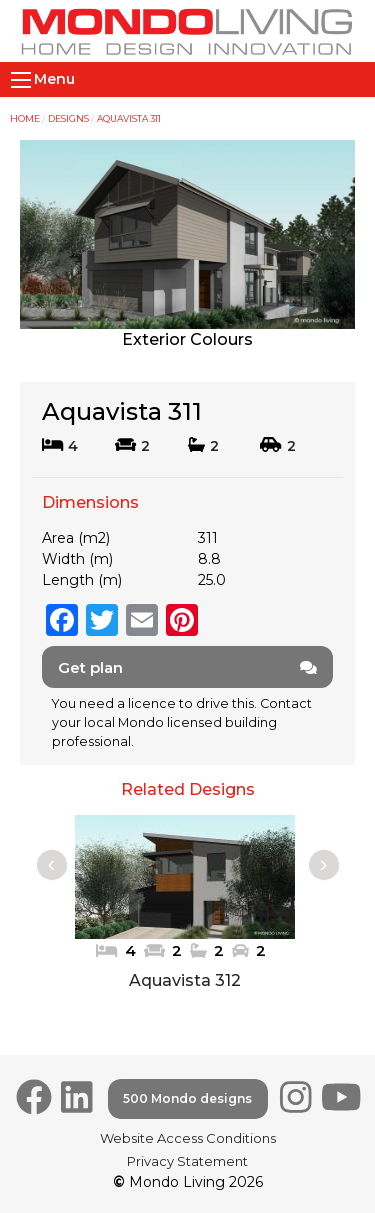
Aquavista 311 (129, 118)
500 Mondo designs (187, 1098)
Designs (68, 118)
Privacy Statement (187, 1161)
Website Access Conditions (188, 1138)
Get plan (187, 667)
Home (25, 118)
